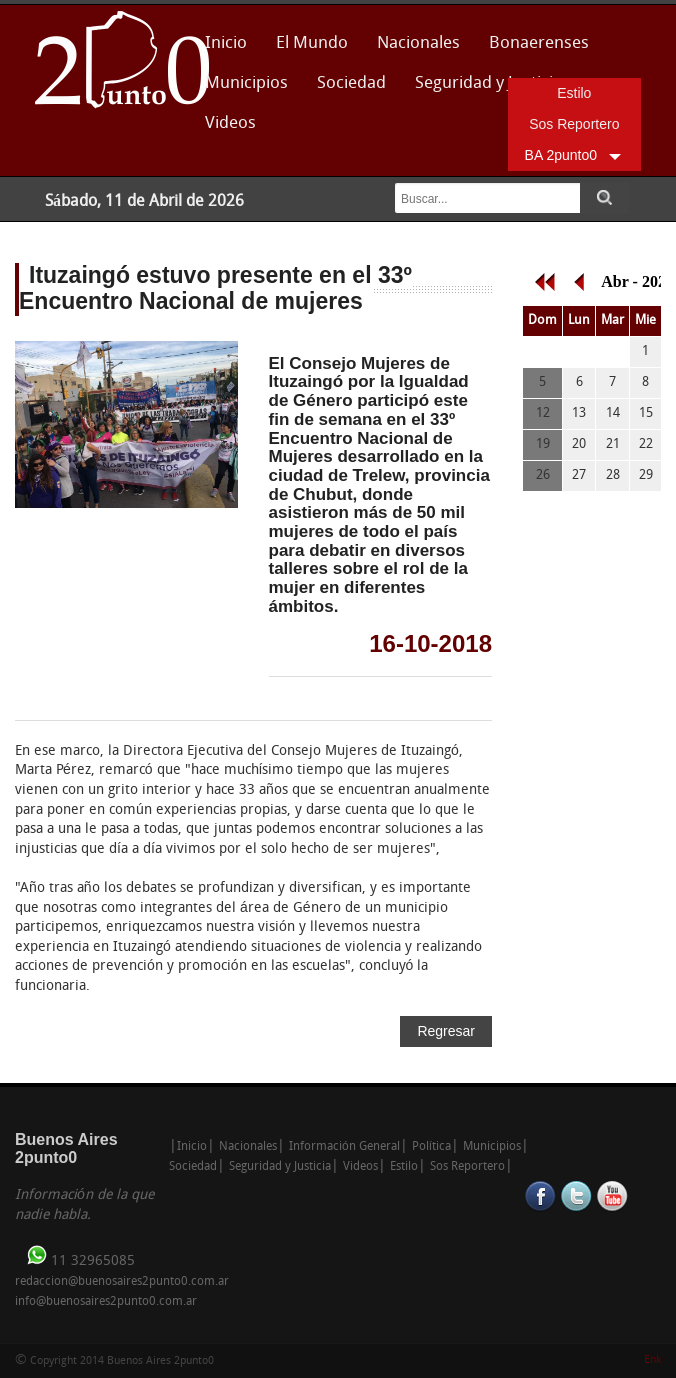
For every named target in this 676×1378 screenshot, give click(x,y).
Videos (230, 123)
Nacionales (418, 43)
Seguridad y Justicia (488, 83)
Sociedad (351, 83)
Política (431, 1147)
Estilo (574, 93)
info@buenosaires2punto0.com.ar (106, 1302)
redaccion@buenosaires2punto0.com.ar (122, 1282)
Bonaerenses (533, 49)
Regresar (446, 1031)
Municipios (246, 83)
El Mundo (312, 43)
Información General (344, 1147)
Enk (652, 1360)
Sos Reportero (574, 124)
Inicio (226, 43)
